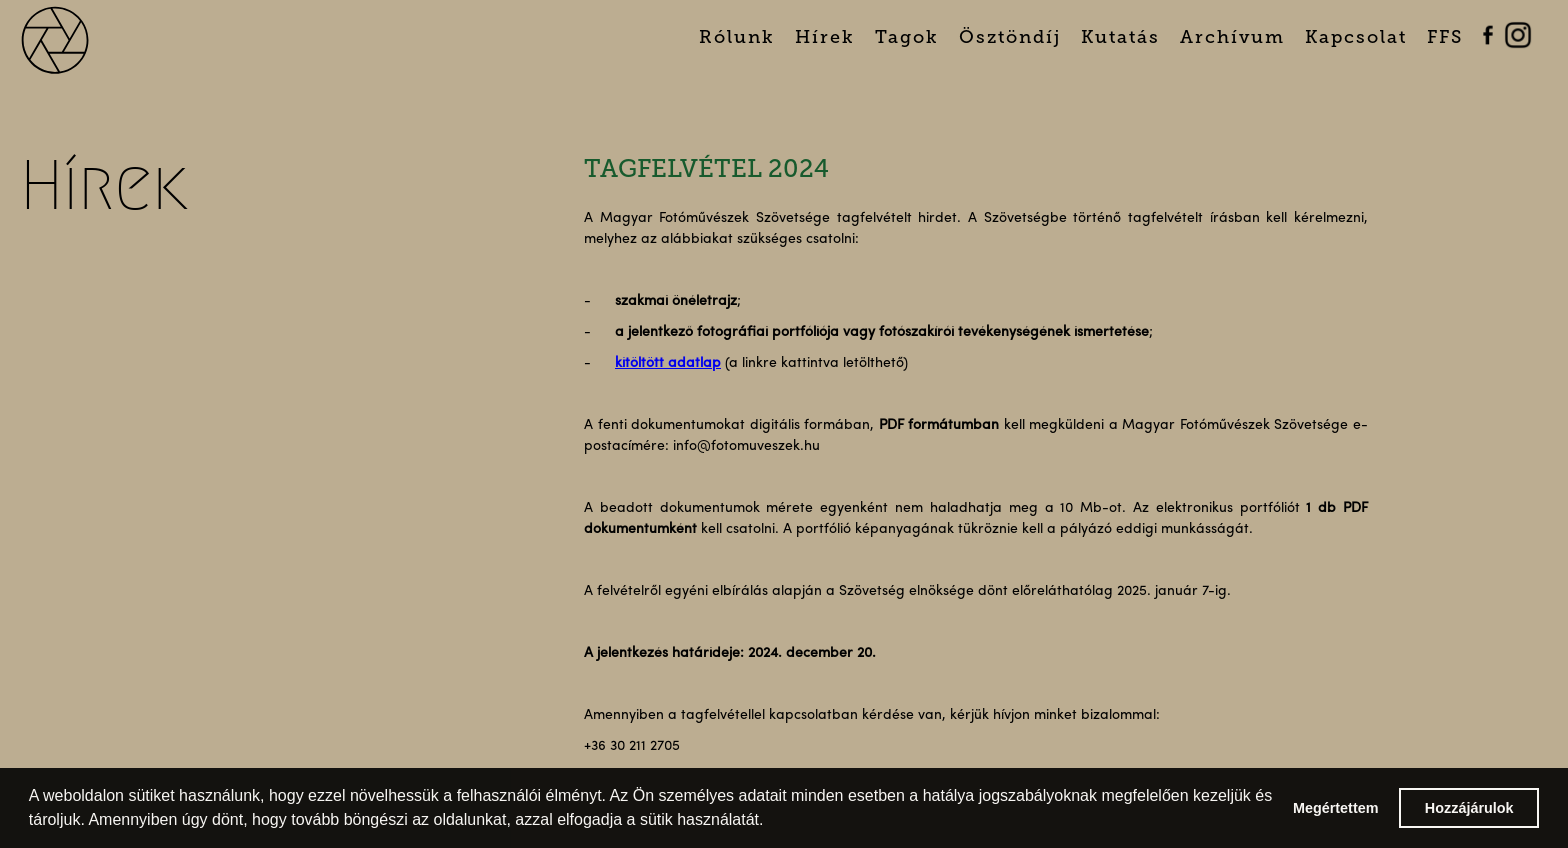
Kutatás (1120, 37)
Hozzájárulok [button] (1469, 808)
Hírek (825, 37)
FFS (1445, 37)
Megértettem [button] (1336, 808)
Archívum (1232, 37)
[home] (81, 38)
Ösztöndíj (1010, 37)
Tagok (907, 37)
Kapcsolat (1356, 37)
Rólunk (737, 37)
